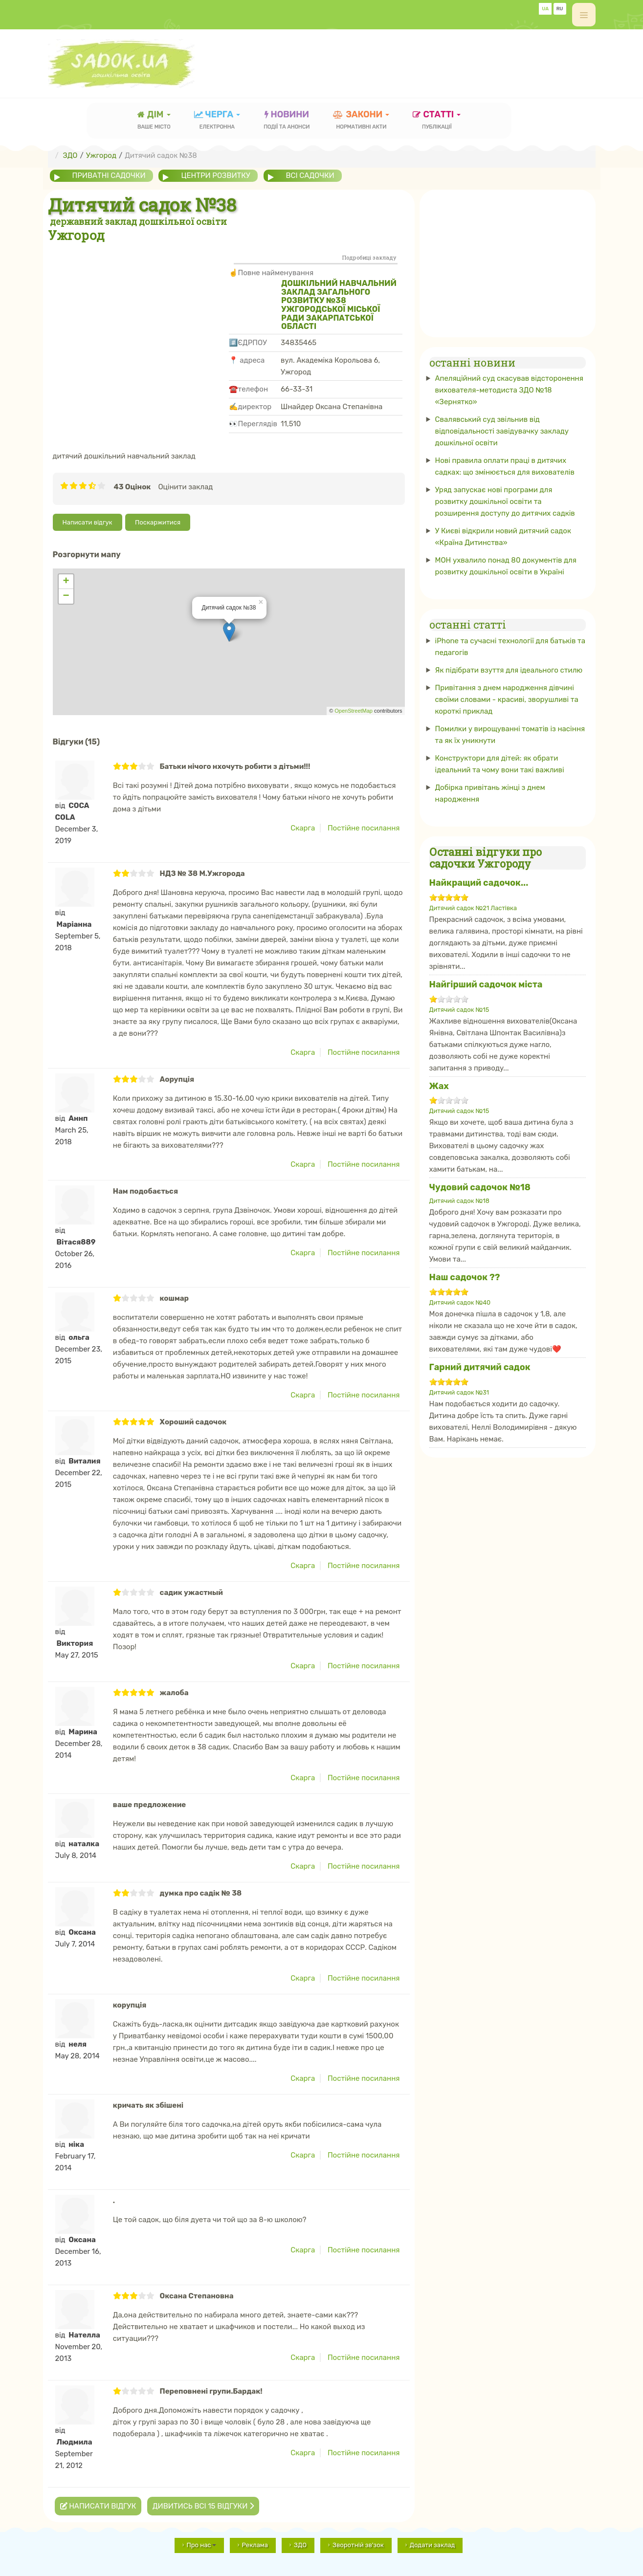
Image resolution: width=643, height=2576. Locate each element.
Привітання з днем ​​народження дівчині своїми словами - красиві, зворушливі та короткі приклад (506, 699)
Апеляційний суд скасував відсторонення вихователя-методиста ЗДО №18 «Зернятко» (509, 390)
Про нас (201, 2544)
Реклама (255, 2544)
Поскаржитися (157, 521)
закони (361, 121)
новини (287, 121)
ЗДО (300, 2544)
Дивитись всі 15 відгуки (203, 2505)
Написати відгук (87, 521)
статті (437, 121)
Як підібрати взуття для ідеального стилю (509, 669)
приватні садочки (109, 175)
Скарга (302, 827)
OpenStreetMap (353, 711)
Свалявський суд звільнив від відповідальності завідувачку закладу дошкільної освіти (502, 431)
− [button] (66, 596)
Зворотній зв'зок (358, 2544)
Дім (154, 121)
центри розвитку (215, 175)
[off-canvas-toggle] (584, 14)
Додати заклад (432, 2544)
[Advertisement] (138, 316)
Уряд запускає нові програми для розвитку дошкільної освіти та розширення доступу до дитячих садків (505, 501)
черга (217, 121)
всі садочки (311, 175)
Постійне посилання (364, 827)
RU (559, 9)
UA (545, 9)
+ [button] (66, 581)
